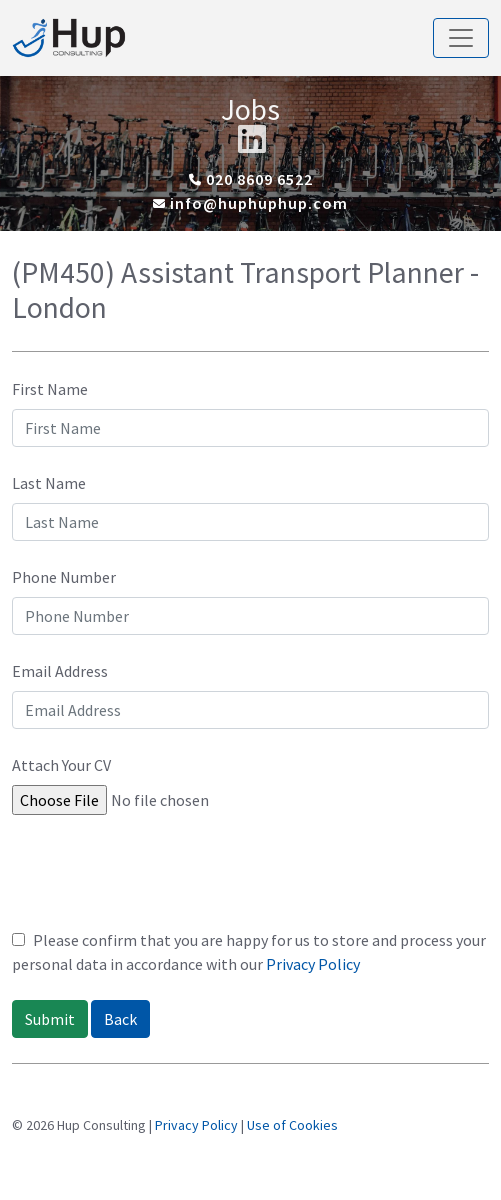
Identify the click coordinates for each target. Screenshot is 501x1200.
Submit (50, 1019)
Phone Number (64, 577)
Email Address (60, 671)
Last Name (49, 483)
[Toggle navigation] (461, 38)
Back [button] (120, 1019)
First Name (50, 389)
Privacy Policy (313, 964)
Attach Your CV (61, 765)
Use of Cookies (292, 1125)
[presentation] (164, 879)
